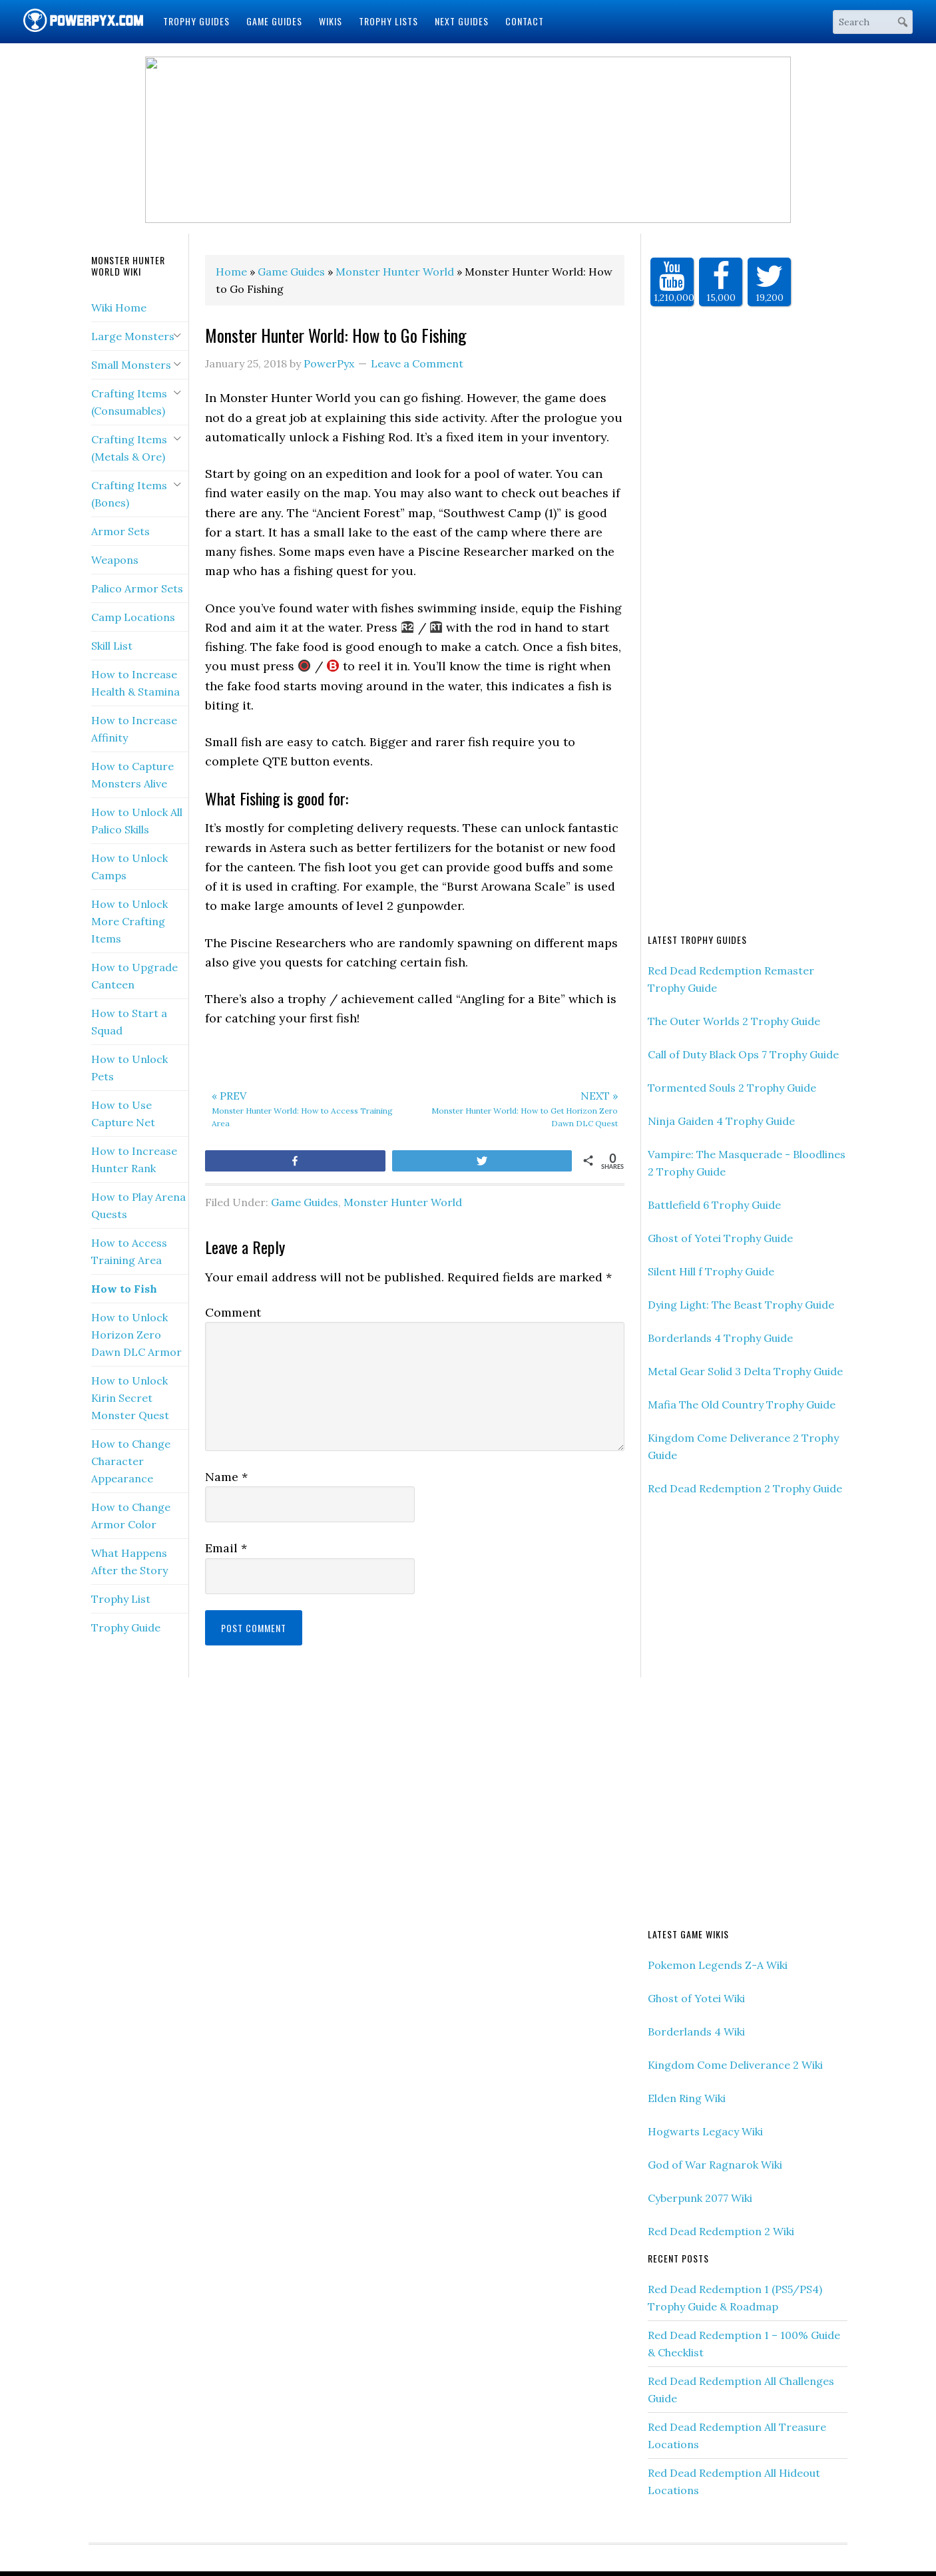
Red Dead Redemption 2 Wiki (721, 2231)
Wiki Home (118, 307)
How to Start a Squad (129, 1021)
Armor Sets (120, 531)
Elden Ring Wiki (687, 2098)
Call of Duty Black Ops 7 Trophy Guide (743, 1054)
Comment (233, 1312)
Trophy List (120, 1599)
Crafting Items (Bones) (129, 494)
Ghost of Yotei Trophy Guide (720, 1238)
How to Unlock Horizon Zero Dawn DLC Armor (136, 1335)
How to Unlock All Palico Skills (136, 820)
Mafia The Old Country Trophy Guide (741, 1404)
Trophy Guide (125, 1627)
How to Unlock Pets (129, 1067)
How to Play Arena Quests (138, 1205)
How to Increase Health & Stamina (135, 683)
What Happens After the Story (129, 1561)
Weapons (114, 559)
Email (226, 1548)
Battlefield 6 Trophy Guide (714, 1204)
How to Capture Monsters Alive (132, 774)
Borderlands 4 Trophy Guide (720, 1338)
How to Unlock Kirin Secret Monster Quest (130, 1398)
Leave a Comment (417, 363)
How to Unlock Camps (129, 866)
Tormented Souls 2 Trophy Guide (732, 1087)
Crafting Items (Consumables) (129, 402)
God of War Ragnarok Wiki (715, 2164)
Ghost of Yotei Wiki (696, 1998)
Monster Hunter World (403, 1202)
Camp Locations (133, 617)
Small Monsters (131, 364)
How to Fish (124, 1288)
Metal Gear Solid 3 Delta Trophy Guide (745, 1371)
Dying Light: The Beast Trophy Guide (741, 1304)
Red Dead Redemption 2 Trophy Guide (745, 1488)
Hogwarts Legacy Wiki (705, 2131)
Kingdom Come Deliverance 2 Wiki (735, 2064)
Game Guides (304, 1202)
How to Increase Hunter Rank (134, 1159)
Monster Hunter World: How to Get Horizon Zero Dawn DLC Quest (519, 1108)
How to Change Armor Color (130, 1515)
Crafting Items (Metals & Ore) (129, 448)
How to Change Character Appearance (130, 1461)
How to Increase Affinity (134, 729)
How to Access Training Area (129, 1251)
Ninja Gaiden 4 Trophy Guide (721, 1121)
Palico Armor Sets (137, 588)
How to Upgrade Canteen (134, 976)
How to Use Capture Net (123, 1113)
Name (226, 1476)
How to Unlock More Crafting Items (129, 921)
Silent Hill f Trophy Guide (711, 1271)
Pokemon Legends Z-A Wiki (718, 1965)
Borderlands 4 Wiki (696, 2031)
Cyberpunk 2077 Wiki (700, 2198)
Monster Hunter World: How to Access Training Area (310, 1108)
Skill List (111, 645)
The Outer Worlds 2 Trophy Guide (734, 1021)
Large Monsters (132, 336)
